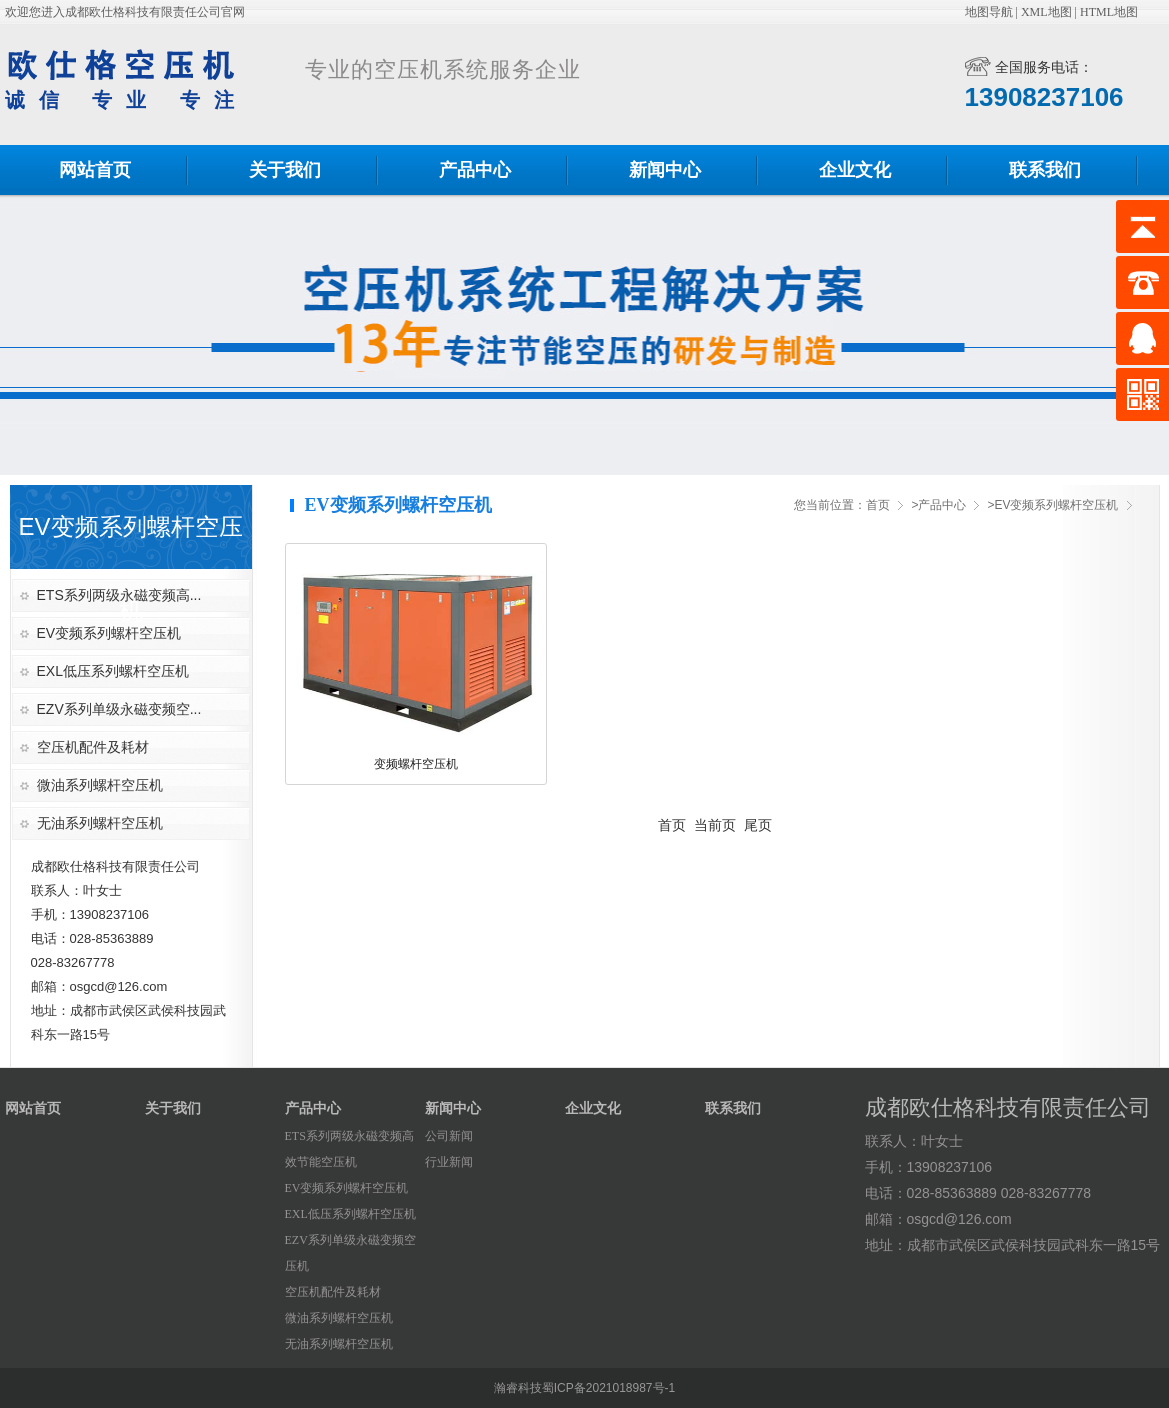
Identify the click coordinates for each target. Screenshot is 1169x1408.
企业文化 (855, 170)
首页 (878, 505)
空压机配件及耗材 (93, 747)
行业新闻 (449, 1162)
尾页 (758, 825)
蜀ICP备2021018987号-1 (608, 1388)
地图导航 (989, 12)
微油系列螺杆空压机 (100, 785)
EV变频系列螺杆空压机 (109, 633)
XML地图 (1046, 12)
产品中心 (475, 170)
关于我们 (285, 170)
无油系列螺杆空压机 (100, 823)
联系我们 (1045, 170)
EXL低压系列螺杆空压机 (113, 671)
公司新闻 (449, 1136)
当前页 (715, 825)
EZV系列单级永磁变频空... (119, 709)
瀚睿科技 (518, 1388)
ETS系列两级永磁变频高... (119, 595)
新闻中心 (665, 170)
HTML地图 (1109, 12)
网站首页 (95, 170)
